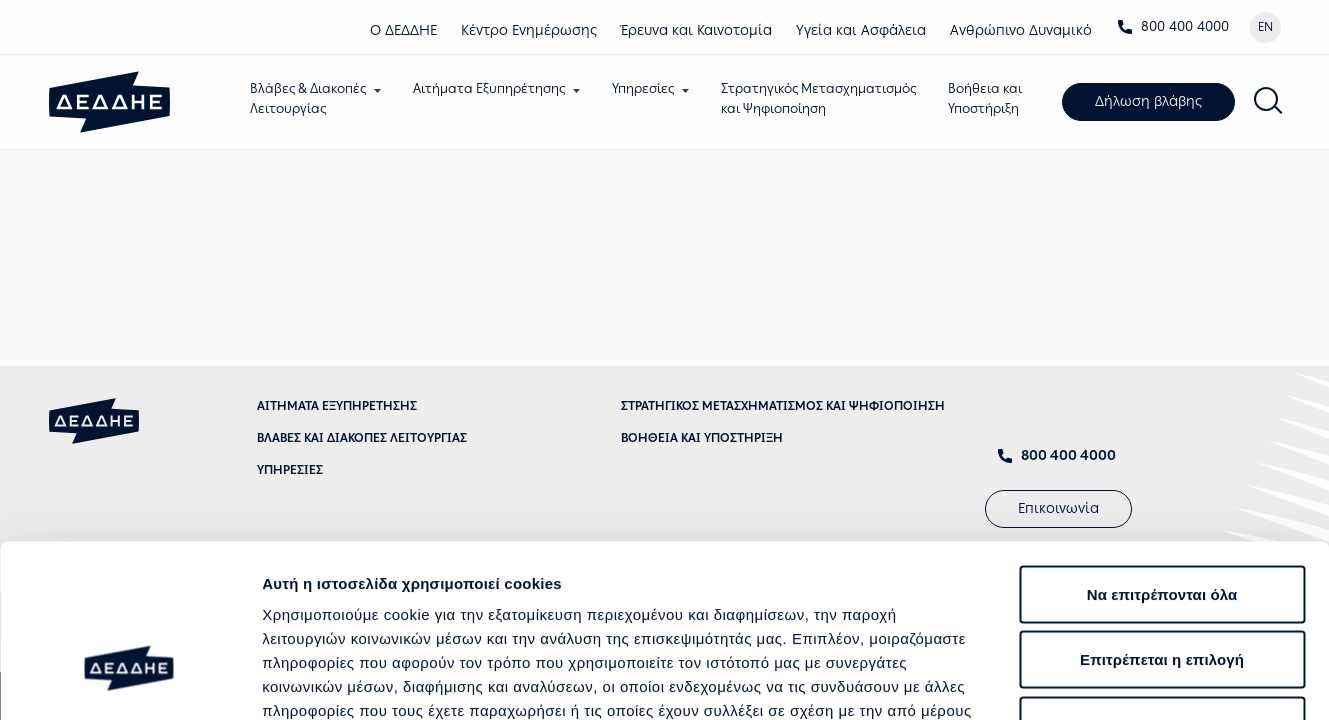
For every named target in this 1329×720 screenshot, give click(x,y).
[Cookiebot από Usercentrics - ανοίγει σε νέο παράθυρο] (129, 681)
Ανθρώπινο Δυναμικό (1021, 30)
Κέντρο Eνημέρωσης (529, 30)
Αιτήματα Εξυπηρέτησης (494, 88)
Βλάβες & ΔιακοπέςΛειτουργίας (313, 98)
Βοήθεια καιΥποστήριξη (990, 98)
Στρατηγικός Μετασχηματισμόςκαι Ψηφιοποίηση (823, 98)
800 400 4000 (1173, 26)
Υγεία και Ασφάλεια (861, 30)
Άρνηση (1162, 588)
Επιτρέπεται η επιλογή (1162, 523)
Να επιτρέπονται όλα (1162, 457)
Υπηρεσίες (648, 88)
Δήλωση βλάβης (1153, 102)
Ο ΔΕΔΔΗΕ (403, 30)
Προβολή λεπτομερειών (1188, 680)
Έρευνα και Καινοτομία (696, 30)
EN (1265, 27)
